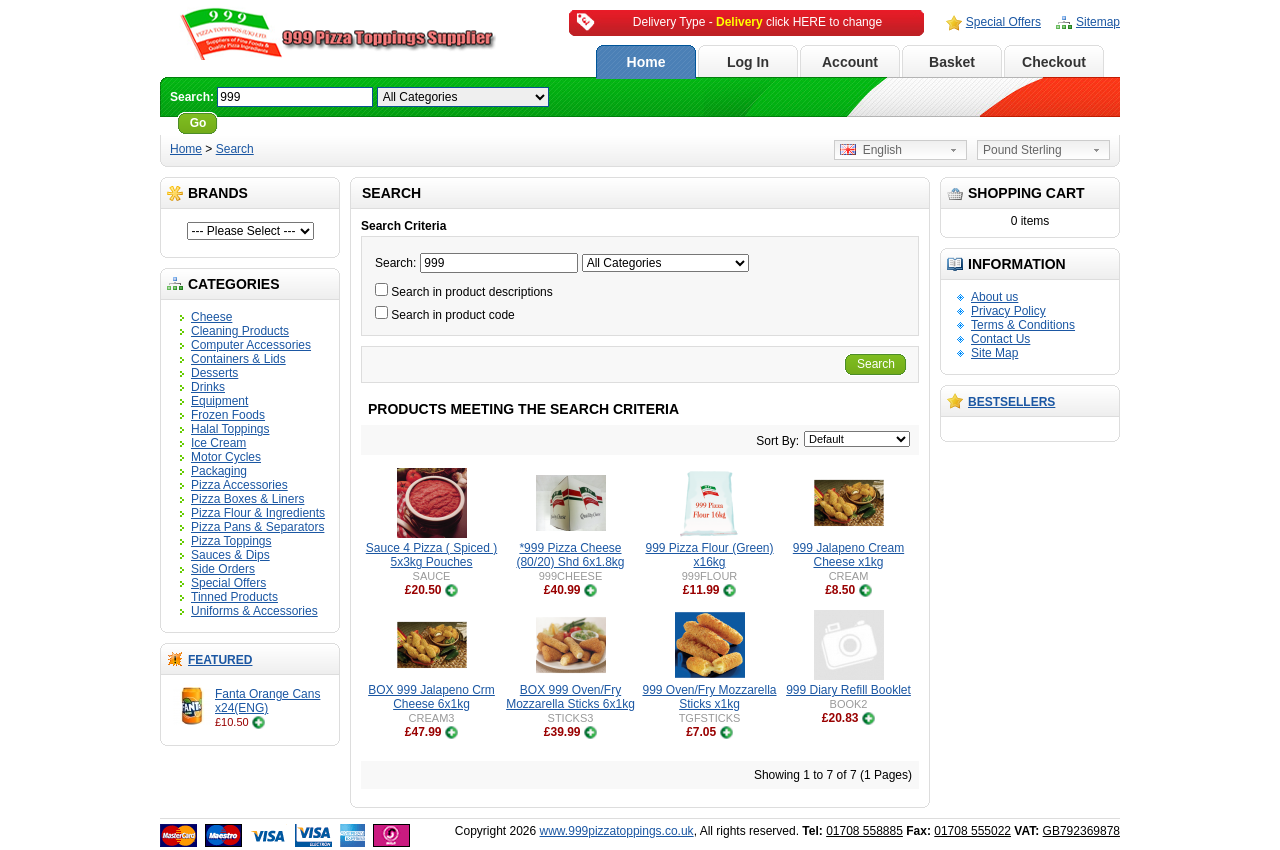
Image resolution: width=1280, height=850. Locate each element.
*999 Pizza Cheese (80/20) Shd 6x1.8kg (570, 555)
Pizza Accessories (239, 485)
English (871, 150)
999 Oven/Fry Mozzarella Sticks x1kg (709, 697)
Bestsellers (1011, 402)
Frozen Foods (228, 415)
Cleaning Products (240, 331)
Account (850, 62)
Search (235, 149)
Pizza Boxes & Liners (247, 499)
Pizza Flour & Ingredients (258, 513)
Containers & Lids (238, 359)
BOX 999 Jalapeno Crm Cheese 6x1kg (431, 697)
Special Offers (1003, 22)
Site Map (994, 353)
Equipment (219, 401)
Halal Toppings (230, 429)
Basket (952, 62)
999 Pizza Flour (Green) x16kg (709, 555)
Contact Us (1000, 339)
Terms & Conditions (1023, 325)
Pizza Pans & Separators (257, 527)
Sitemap (1098, 22)
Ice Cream (218, 443)
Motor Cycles (226, 457)
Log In (748, 62)
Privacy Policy (1008, 311)
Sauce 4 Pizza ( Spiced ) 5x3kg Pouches (431, 555)
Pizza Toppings (231, 541)
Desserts (214, 373)
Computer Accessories (251, 345)
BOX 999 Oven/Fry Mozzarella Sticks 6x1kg (570, 697)
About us (994, 297)
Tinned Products (234, 597)
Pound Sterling (1022, 150)
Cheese (211, 317)
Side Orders (223, 569)
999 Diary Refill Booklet (848, 690)
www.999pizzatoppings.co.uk (617, 831)
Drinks (208, 387)
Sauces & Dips (230, 555)
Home (646, 62)
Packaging (219, 471)
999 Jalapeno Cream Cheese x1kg (848, 555)
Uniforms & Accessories (254, 611)
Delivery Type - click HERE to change (757, 22)
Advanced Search (276, 123)
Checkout (1054, 62)
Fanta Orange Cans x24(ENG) (267, 701)
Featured (220, 660)
